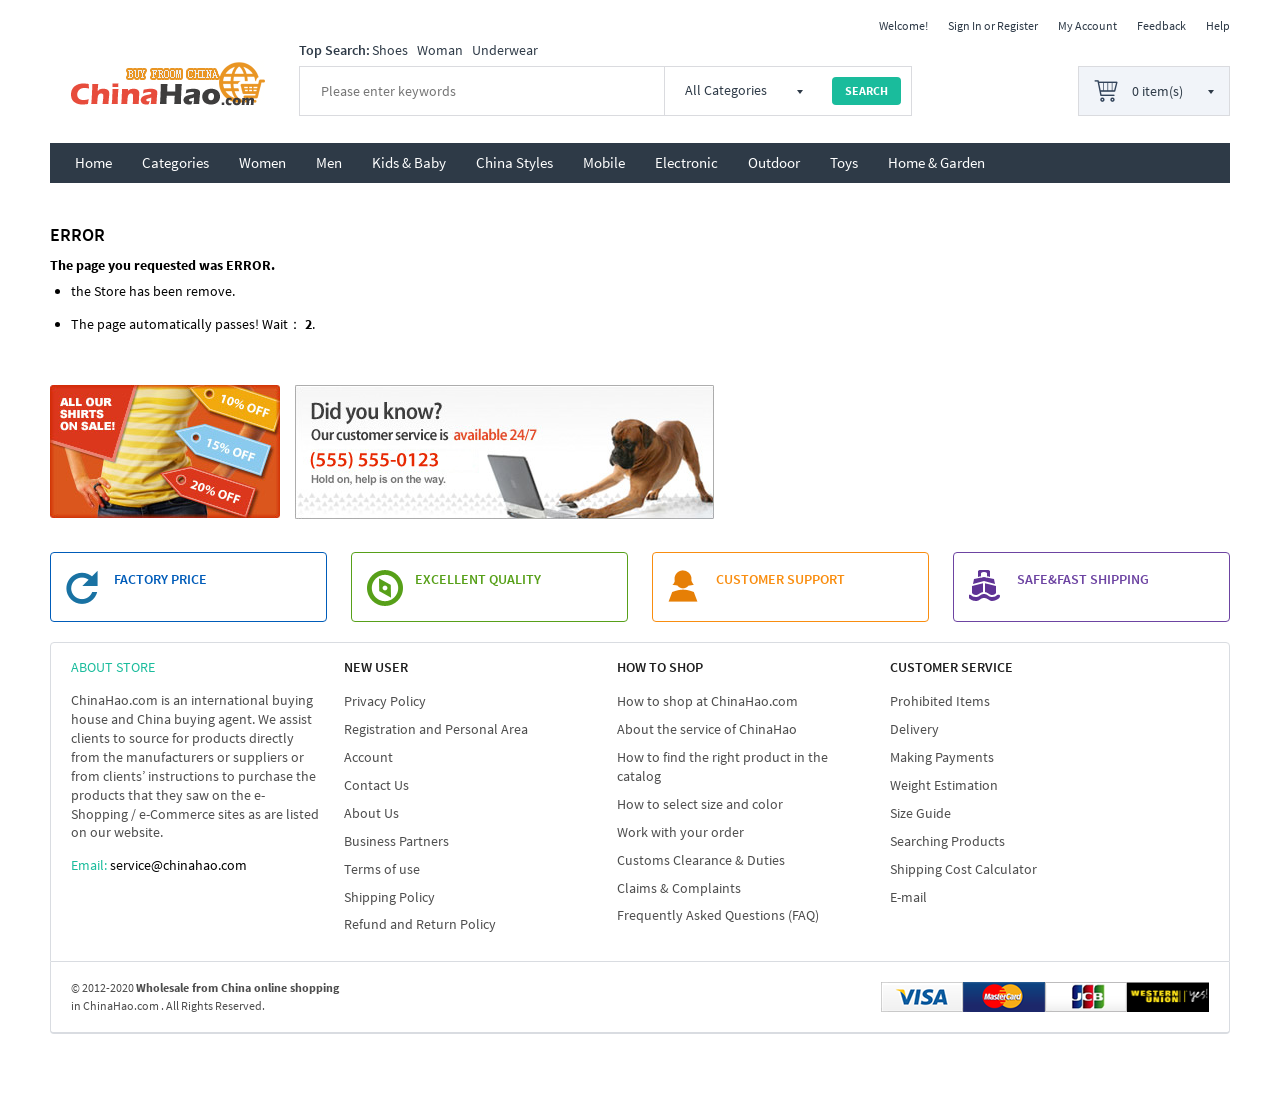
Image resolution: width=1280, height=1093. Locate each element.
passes (235, 324)
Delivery (914, 729)
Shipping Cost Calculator (963, 869)
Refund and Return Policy (420, 924)
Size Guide (920, 813)
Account (368, 757)
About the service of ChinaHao (707, 729)
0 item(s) (1157, 91)
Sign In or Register (993, 25)
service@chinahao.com (178, 865)
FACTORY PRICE (160, 579)
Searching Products (947, 841)
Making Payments (942, 757)
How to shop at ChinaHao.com (707, 701)
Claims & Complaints (679, 888)
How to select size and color (700, 804)
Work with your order (680, 832)
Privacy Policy (385, 701)
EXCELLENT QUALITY (478, 579)
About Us (371, 813)
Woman (440, 50)
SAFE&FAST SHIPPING (1083, 579)
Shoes (390, 50)
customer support (780, 579)
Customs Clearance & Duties (701, 860)
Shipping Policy (389, 897)
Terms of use (382, 869)
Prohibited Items (940, 701)
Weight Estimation (944, 785)
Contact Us (376, 785)
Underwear (505, 50)
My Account (1087, 25)
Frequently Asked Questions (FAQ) (718, 915)
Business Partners (396, 841)
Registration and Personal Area (436, 729)
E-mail (908, 897)
